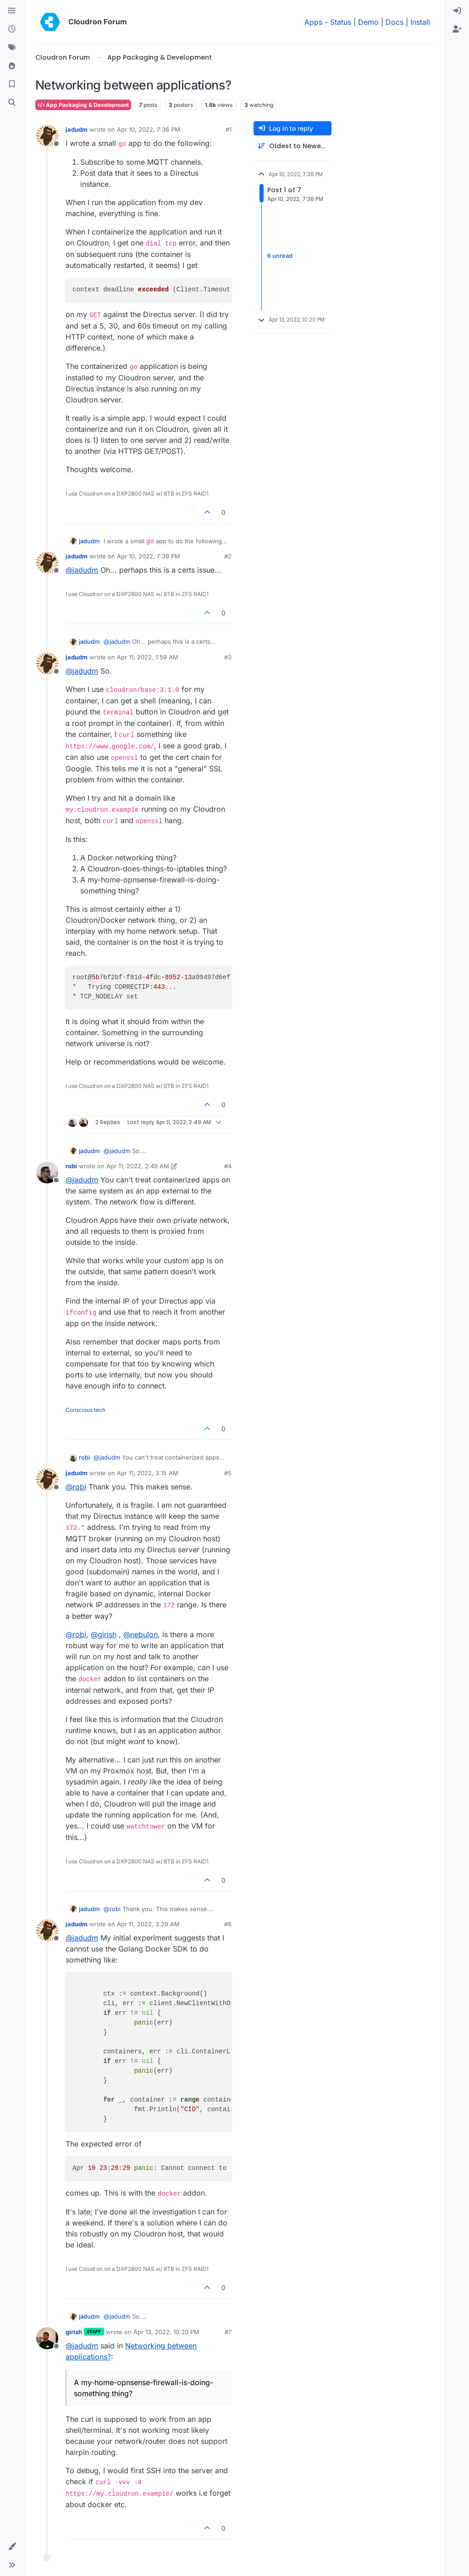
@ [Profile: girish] (103, 1634)
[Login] (457, 11)
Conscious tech (85, 1409)
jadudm (77, 129)
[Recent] (12, 29)
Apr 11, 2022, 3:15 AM (147, 1473)
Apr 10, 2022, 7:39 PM (148, 556)
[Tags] (12, 47)
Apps (313, 22)
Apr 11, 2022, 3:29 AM (148, 1924)
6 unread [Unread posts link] (279, 255)
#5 (228, 1473)
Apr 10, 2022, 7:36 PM (148, 129)
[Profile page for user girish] (47, 2338)
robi (71, 1166)
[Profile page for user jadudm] (47, 136)
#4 (228, 1166)
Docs (394, 22)
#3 (228, 657)
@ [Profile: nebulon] (140, 1634)
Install (420, 22)
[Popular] (12, 66)
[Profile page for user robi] (47, 1172)
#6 (228, 1924)
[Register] (457, 29)
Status (340, 22)
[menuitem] (457, 11)
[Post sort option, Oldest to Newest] (292, 146)
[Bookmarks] (12, 84)
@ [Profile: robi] (76, 1486)
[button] (12, 2546)
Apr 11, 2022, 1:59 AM (147, 657)
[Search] (12, 102)
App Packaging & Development (83, 104)
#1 (229, 129)
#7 (228, 2332)
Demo (368, 22)
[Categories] (12, 11)
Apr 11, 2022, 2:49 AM (137, 1166)
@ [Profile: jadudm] (82, 569)
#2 (228, 556)
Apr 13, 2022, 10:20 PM (166, 2332)
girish (74, 2332)
